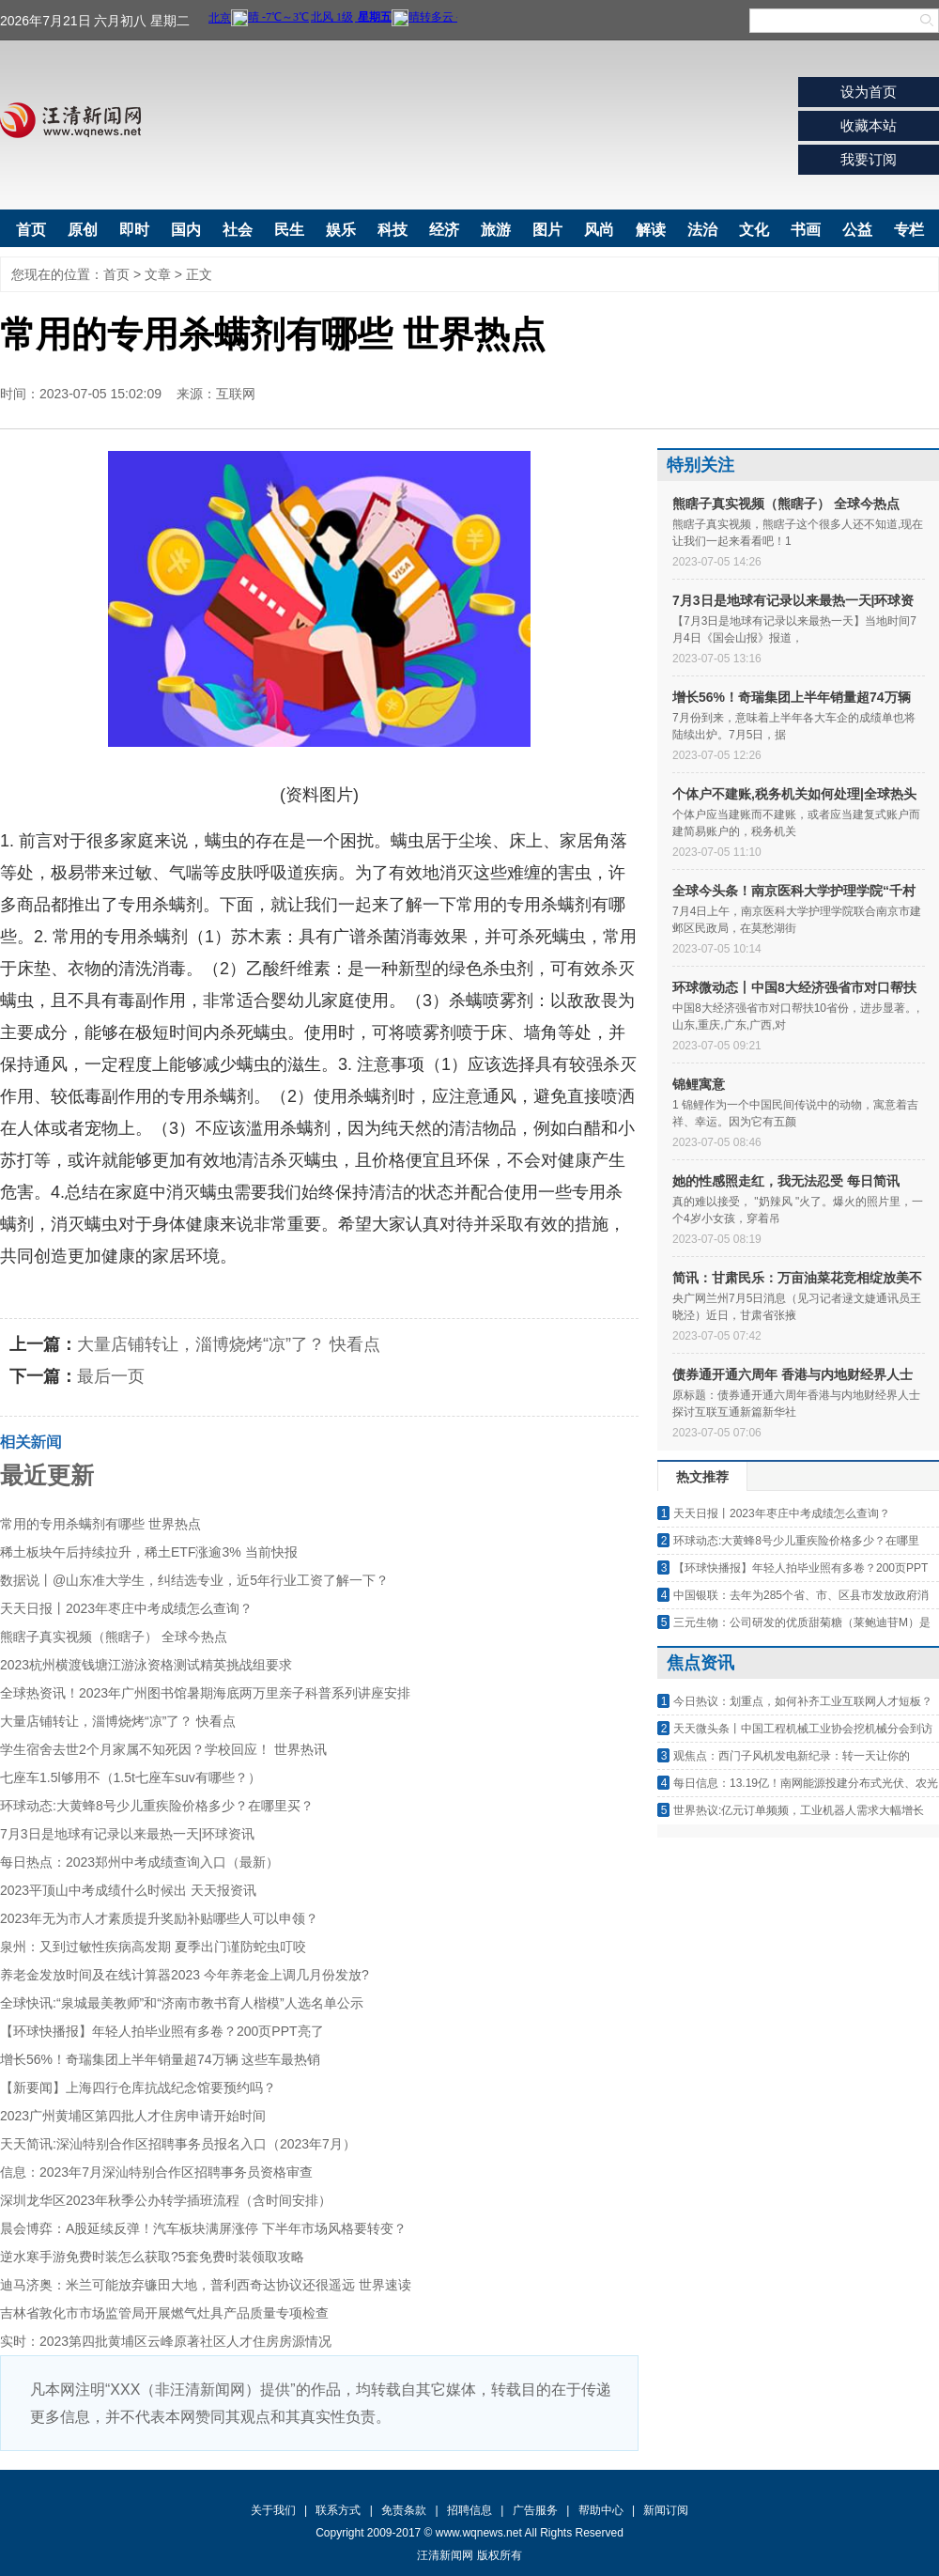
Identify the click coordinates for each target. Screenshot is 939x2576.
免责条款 (403, 2510)
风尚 (599, 230)
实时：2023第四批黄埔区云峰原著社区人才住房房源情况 (165, 2341)
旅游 (496, 230)
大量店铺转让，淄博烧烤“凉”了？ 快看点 (228, 1344)
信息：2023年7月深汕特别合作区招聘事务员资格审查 (156, 2172)
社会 (238, 230)
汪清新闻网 (70, 120)
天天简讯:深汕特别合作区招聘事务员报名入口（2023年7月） (178, 2143)
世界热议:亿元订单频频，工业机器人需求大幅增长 (798, 1810)
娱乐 (341, 230)
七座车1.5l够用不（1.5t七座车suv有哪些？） (130, 1777)
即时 (134, 230)
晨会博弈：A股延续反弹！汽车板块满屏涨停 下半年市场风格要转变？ (203, 2228)
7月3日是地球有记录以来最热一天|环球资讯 (127, 1833)
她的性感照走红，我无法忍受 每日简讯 (786, 1180)
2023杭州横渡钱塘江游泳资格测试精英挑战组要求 (146, 1664)
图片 (547, 230)
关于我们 (273, 2510)
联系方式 (338, 2510)
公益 (857, 230)
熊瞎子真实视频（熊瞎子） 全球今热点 (113, 1636)
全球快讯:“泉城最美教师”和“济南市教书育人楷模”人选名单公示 (181, 2002)
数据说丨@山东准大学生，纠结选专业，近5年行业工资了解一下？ (194, 1580)
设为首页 (868, 92)
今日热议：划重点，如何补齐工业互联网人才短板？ (802, 1701)
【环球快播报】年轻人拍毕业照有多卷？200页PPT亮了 (162, 2031)
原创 (83, 230)
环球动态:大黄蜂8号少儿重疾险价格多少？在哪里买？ (157, 1805)
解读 (651, 230)
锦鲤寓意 (698, 1084)
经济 (444, 230)
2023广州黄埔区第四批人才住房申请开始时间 (133, 2115)
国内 (186, 230)
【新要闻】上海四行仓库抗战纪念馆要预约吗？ (138, 2087)
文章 (158, 274)
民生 (289, 230)
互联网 (235, 393)
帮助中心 (600, 2510)
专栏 (909, 230)
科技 (392, 230)
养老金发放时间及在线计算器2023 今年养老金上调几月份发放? (184, 1974)
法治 (702, 230)
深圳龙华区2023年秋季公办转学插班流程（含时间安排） (165, 2200)
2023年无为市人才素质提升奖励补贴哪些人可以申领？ (159, 1918)
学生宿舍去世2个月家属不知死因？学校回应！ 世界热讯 (163, 1749)
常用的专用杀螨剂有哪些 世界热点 (100, 1523)
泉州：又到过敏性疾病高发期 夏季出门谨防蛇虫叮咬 (153, 1946)
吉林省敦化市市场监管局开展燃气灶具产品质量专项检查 (164, 2312)
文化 (754, 230)
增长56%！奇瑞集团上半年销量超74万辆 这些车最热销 (160, 2059)
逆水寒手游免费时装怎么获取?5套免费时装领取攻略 (152, 2256)
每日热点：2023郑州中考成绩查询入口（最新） (139, 1862)
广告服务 (535, 2510)
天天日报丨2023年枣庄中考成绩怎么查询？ (126, 1608)
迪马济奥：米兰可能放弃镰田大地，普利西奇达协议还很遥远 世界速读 (205, 2284)
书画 (806, 230)
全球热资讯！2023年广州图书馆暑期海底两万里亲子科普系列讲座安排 (205, 1692)
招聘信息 (469, 2510)
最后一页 (111, 1376)
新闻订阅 (665, 2510)
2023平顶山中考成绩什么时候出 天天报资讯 (128, 1890)
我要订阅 (868, 159)
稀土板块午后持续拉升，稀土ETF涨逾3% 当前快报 (149, 1552)
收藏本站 (868, 125)
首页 (31, 230)
